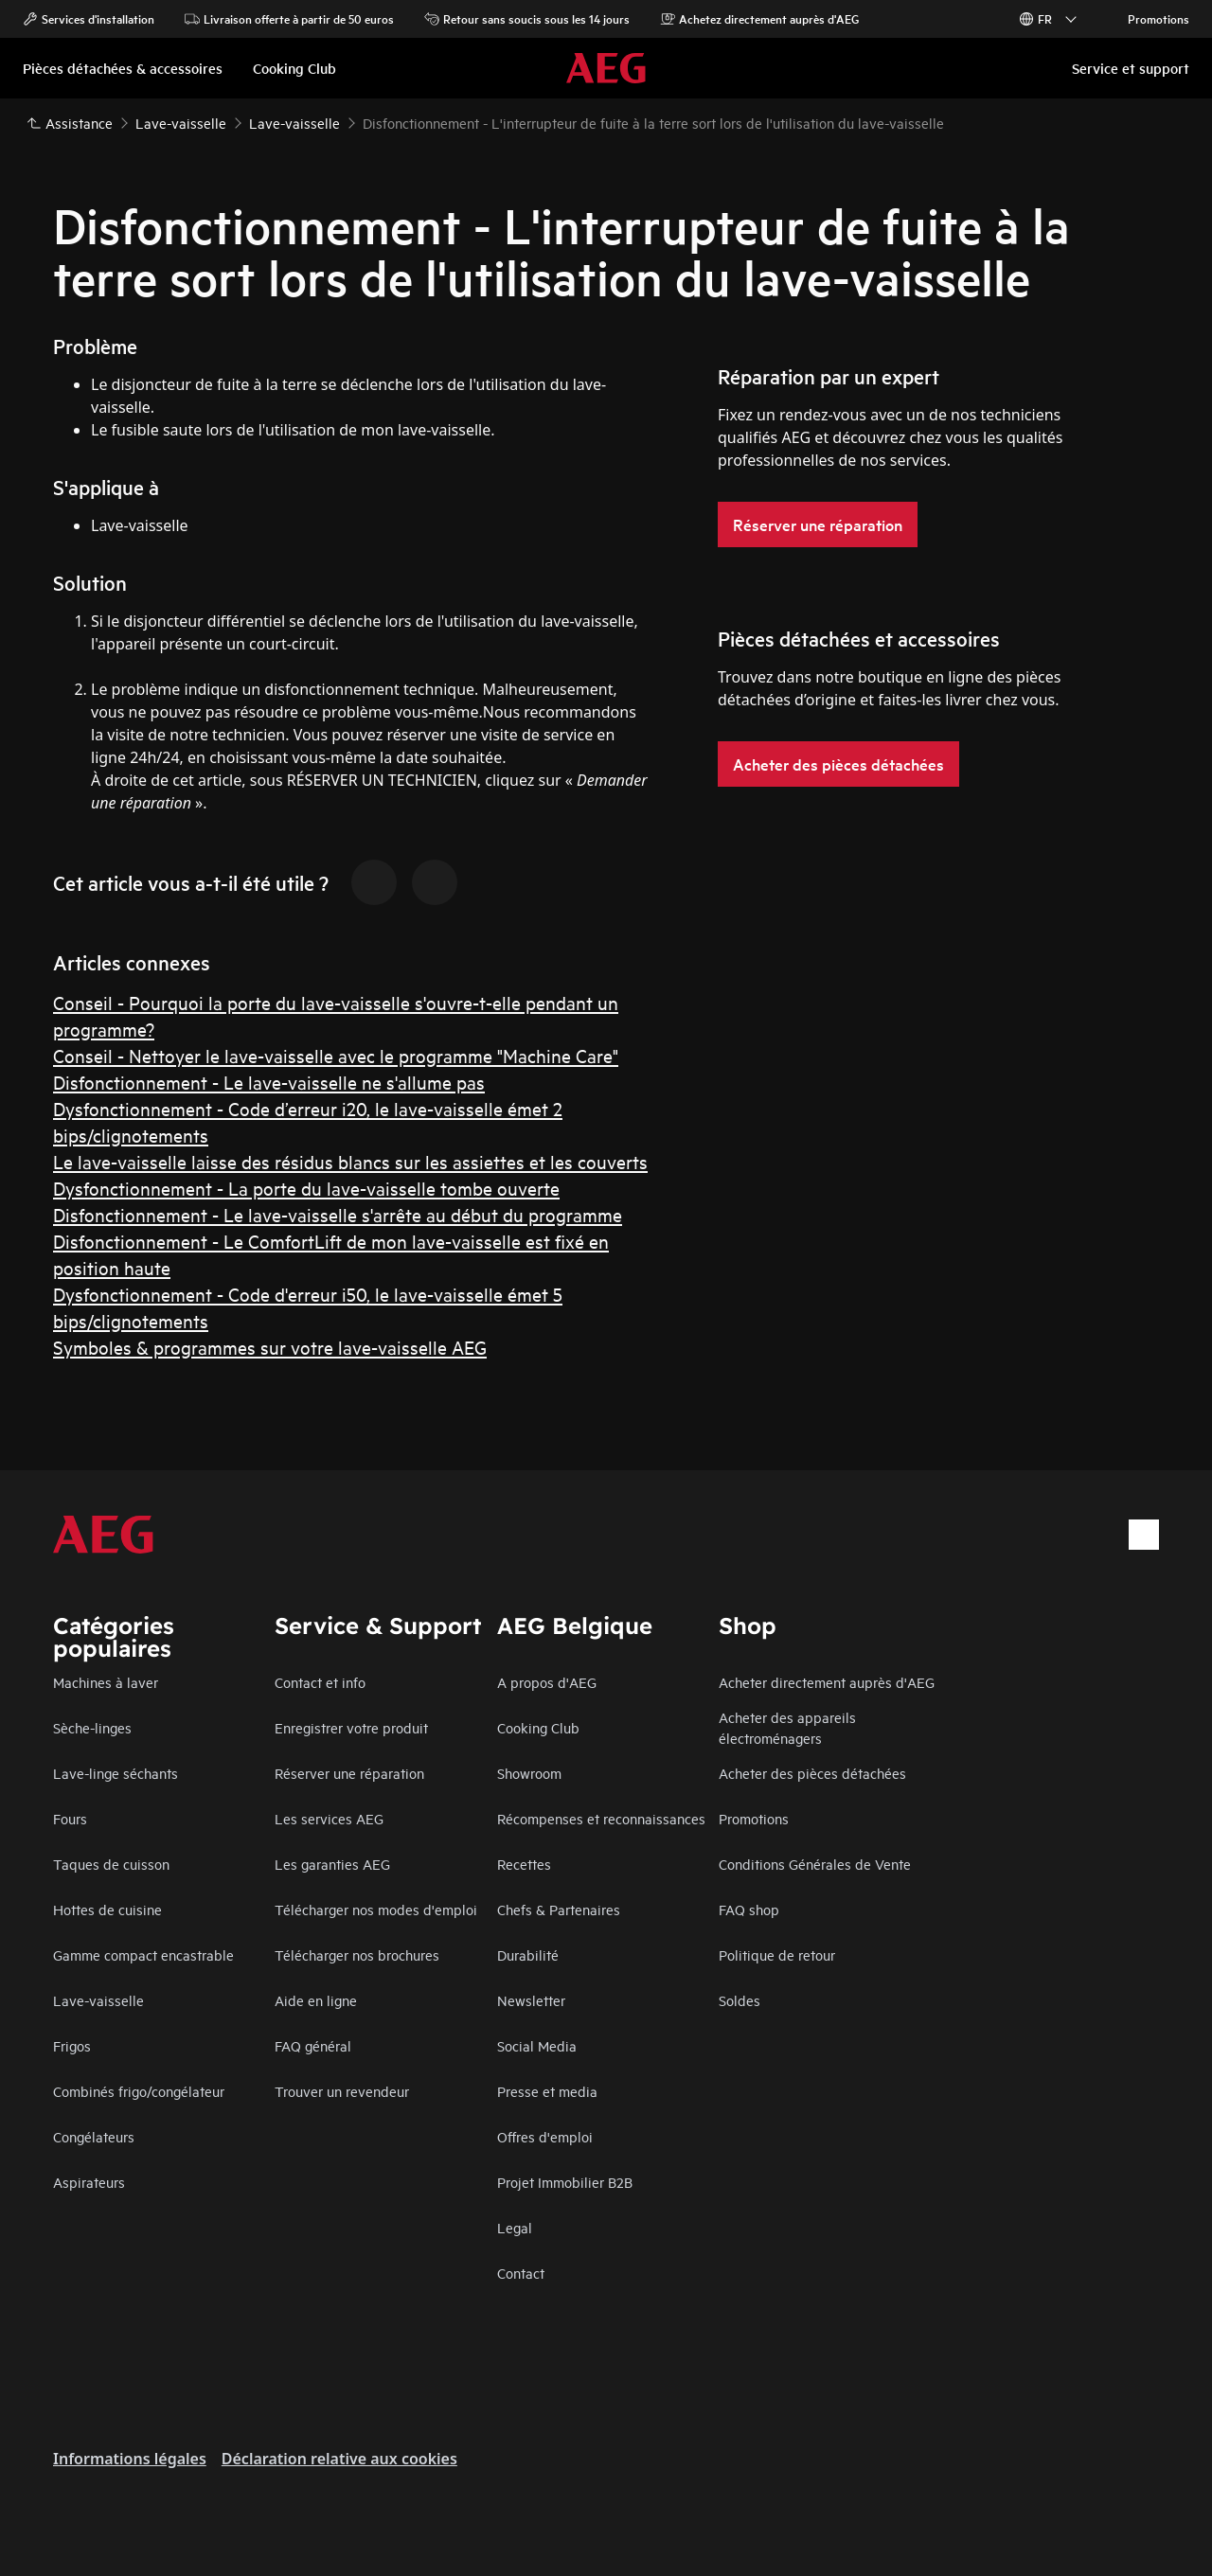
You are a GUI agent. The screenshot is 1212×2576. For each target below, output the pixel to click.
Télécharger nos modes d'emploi (376, 1909)
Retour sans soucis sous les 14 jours (527, 19)
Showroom (529, 1773)
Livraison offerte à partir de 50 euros (289, 19)
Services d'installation (88, 19)
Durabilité (528, 1954)
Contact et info (320, 1682)
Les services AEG (329, 1818)
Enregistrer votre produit (351, 1727)
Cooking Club (538, 1727)
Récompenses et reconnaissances (601, 1818)
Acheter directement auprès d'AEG (827, 1682)
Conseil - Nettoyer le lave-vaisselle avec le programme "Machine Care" (335, 1055)
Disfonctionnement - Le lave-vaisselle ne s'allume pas (269, 1081)
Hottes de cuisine (107, 1909)
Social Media (537, 2045)
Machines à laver (105, 1682)
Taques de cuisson (111, 1864)
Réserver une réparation (349, 1773)
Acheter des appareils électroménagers (787, 1727)
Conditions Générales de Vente (815, 1864)
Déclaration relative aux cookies (339, 2458)
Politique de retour (777, 1954)
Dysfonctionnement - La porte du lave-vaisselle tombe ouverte (306, 1187)
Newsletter (531, 2000)
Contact (520, 2273)
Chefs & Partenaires (558, 1909)
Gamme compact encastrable (143, 1954)
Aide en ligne (316, 2000)
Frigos (72, 2045)
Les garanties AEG (332, 1864)
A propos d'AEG (547, 1682)
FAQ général (313, 2045)
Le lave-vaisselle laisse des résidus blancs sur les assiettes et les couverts (350, 1161)
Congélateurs (93, 2136)
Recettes (524, 1864)
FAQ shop (749, 1909)
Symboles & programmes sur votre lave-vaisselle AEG (270, 1347)
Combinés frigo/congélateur (138, 2091)
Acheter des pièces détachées (812, 1773)
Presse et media (547, 2091)
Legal (514, 2227)
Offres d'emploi (545, 2136)
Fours (70, 1818)
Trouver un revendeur (342, 2091)
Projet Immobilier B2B (565, 2182)
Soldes (739, 2000)
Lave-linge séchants (115, 1773)
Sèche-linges (92, 1727)
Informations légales (129, 2458)
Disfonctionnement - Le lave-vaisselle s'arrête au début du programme (337, 1214)
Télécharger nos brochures (357, 1954)
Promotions (1149, 19)
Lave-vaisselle (98, 2000)
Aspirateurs (89, 2182)
